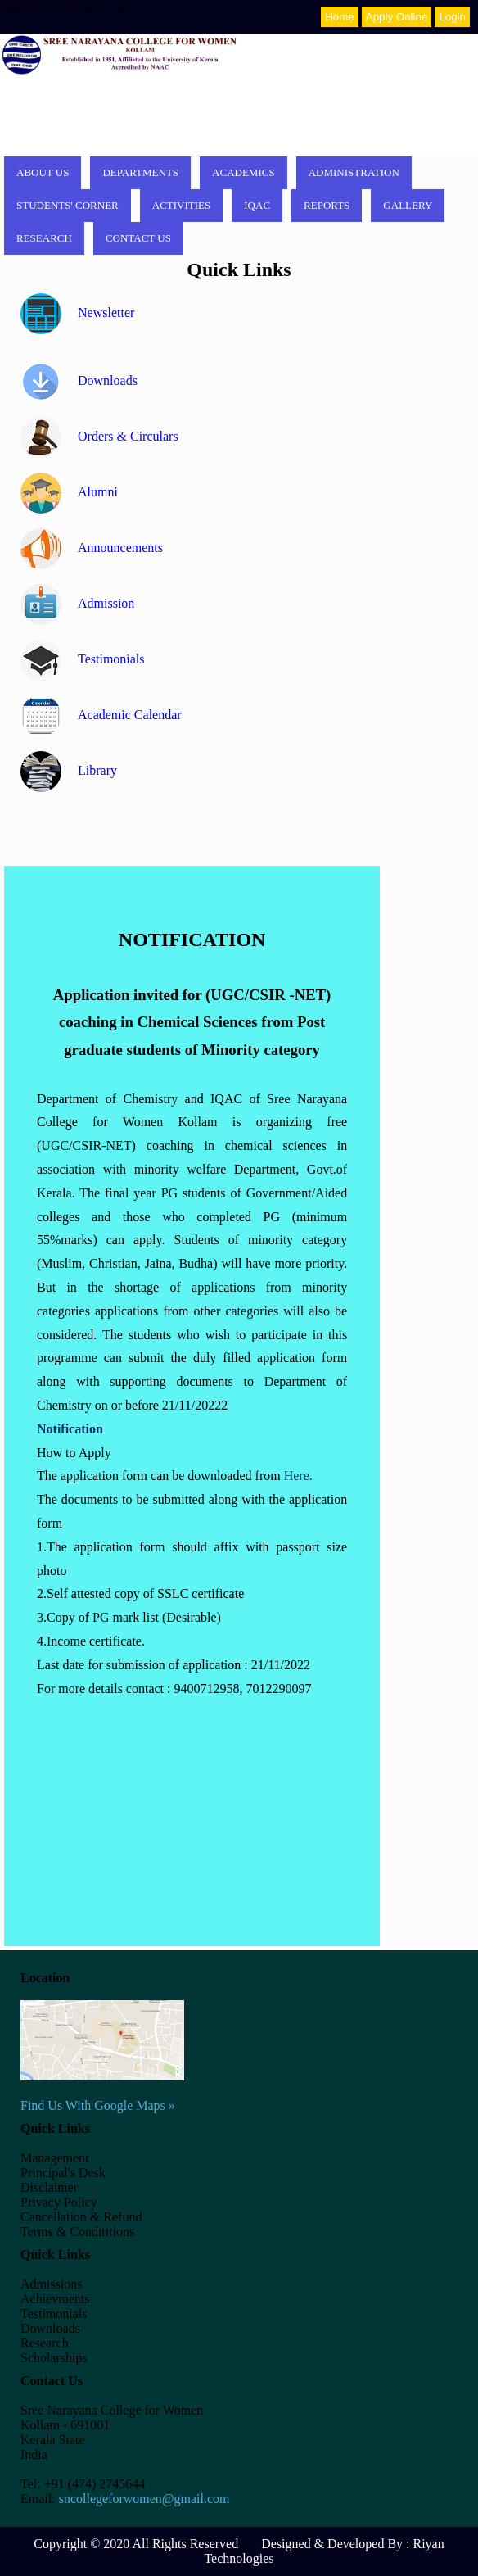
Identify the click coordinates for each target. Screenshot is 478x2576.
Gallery (407, 205)
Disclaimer (49, 2187)
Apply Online (397, 17)
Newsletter (77, 312)
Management (54, 2158)
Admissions (51, 2284)
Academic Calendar (101, 715)
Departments (140, 172)
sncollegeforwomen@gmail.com (144, 2499)
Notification (70, 1429)
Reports (326, 205)
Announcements (91, 548)
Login (452, 17)
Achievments (54, 2299)
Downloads (79, 380)
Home (339, 17)
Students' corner (67, 205)
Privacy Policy (58, 2202)
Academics (243, 172)
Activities (181, 205)
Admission (77, 603)
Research (44, 238)
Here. (298, 1476)
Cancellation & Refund (81, 2217)
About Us (42, 172)
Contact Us (138, 238)
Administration (354, 172)
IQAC (257, 205)
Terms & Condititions (77, 2232)
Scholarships (54, 2358)
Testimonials (82, 659)
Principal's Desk (63, 2173)
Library (68, 770)
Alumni (69, 492)
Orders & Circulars (99, 436)
